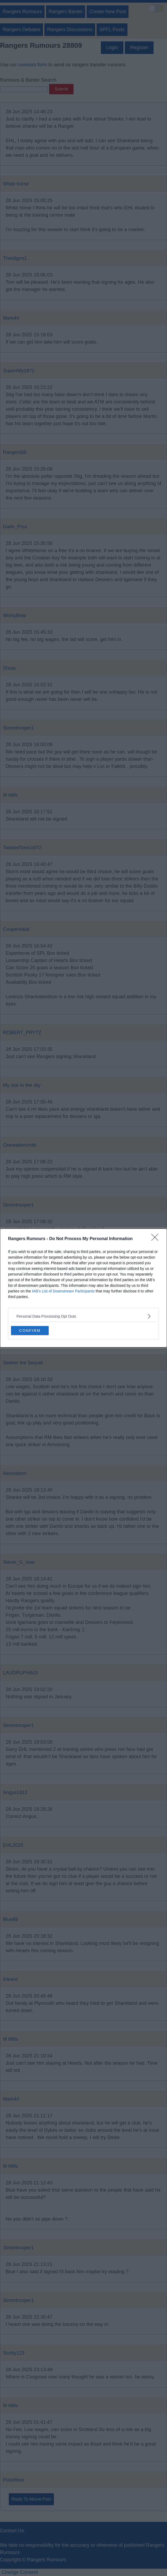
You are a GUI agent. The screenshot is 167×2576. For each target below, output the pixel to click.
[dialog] (83, 1288)
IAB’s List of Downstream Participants (63, 1291)
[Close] (156, 1239)
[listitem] (83, 1316)
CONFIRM (29, 1330)
